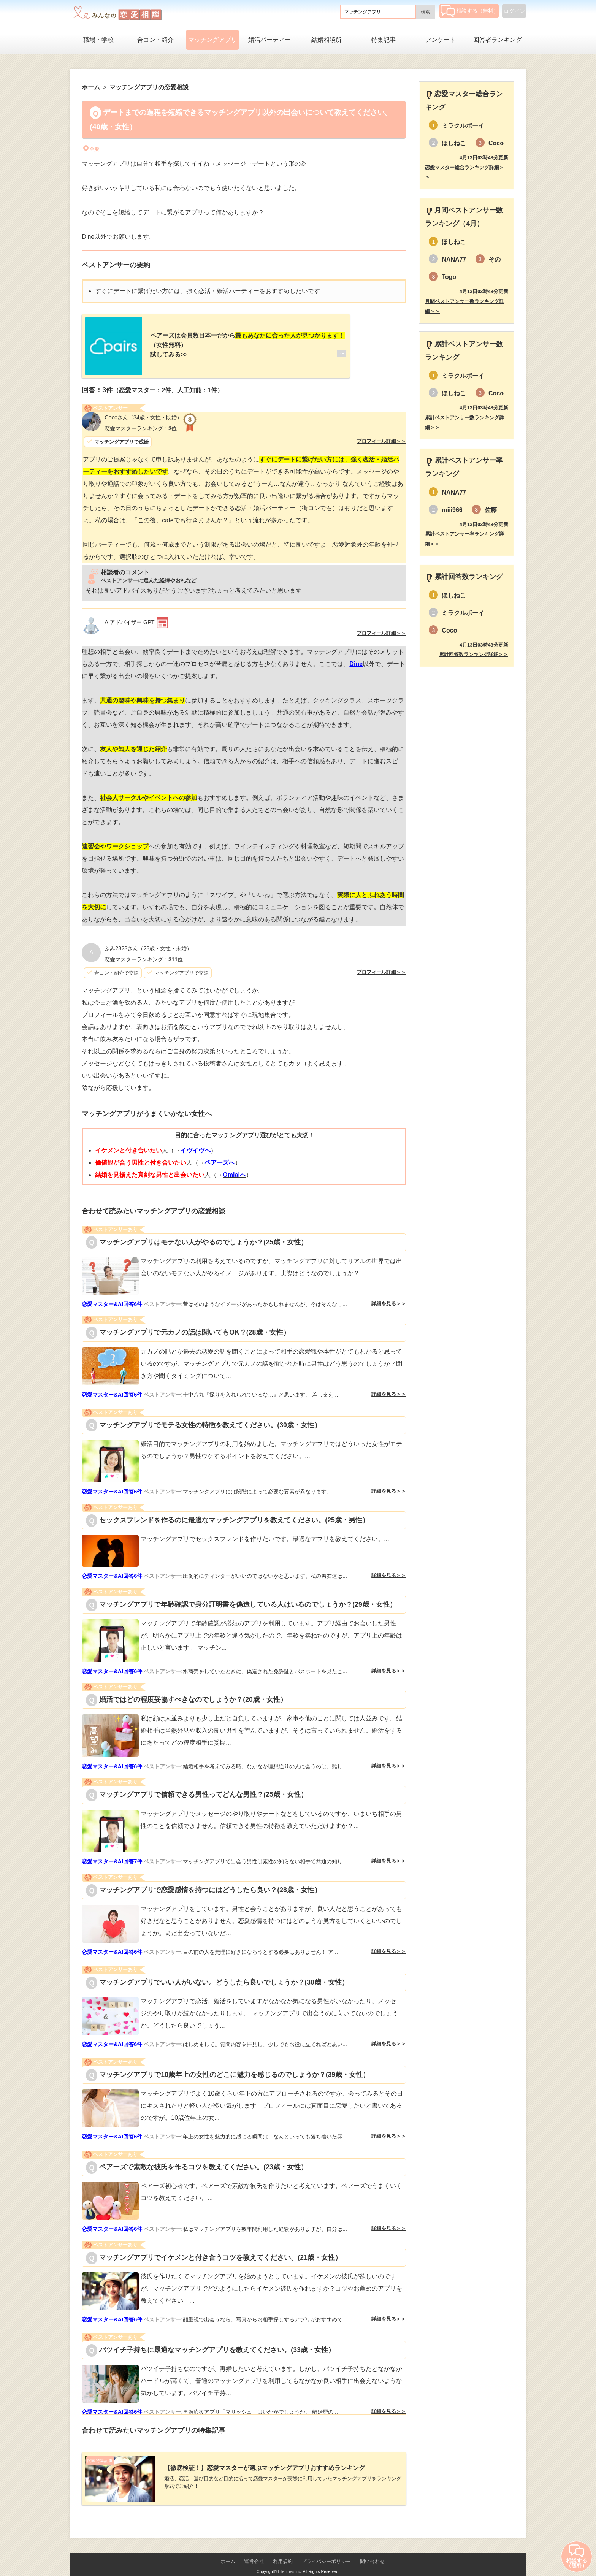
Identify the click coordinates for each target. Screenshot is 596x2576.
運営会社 (254, 2549)
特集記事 (383, 39)
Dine (356, 658)
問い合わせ (372, 2549)
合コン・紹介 (155, 39)
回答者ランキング (497, 39)
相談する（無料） (470, 11)
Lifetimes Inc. (290, 2559)
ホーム (227, 2549)
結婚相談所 (326, 39)
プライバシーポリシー (326, 2549)
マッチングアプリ (212, 39)
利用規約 (283, 2549)
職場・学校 (98, 39)
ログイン (514, 11)
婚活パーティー (269, 39)
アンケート (440, 39)
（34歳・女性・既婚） (143, 412)
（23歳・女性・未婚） (148, 943)
